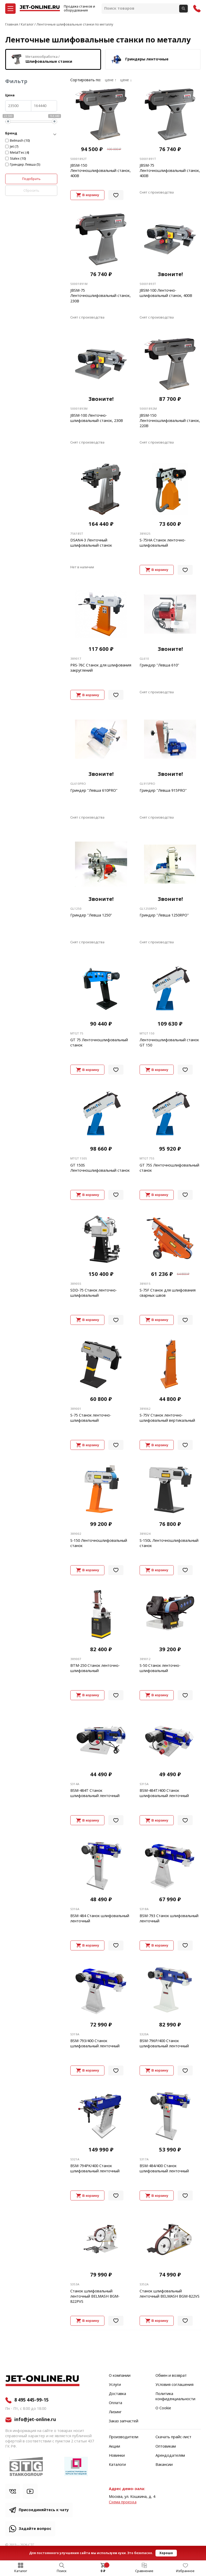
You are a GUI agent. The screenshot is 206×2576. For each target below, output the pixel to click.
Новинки (117, 2455)
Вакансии (164, 2464)
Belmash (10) (20, 140)
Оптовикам (165, 2446)
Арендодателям (170, 2455)
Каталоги (117, 2464)
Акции (114, 2446)
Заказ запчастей (123, 2421)
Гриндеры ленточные (139, 59)
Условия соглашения (174, 2384)
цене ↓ (126, 80)
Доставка (117, 2394)
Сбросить (31, 190)
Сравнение (144, 2571)
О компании (119, 2375)
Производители (123, 2437)
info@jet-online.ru (35, 2420)
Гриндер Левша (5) (25, 164)
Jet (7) (14, 146)
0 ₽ (103, 2571)
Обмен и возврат (171, 2375)
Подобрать (31, 178)
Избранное (185, 2571)
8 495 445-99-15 (31, 2400)
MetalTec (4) (19, 152)
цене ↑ (110, 80)
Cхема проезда (122, 2502)
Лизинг (115, 2412)
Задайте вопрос (35, 2528)
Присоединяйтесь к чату (44, 2510)
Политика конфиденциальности (175, 2396)
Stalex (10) (18, 158)
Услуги (115, 2384)
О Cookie (163, 2408)
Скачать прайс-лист (173, 2437)
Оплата (115, 2403)
